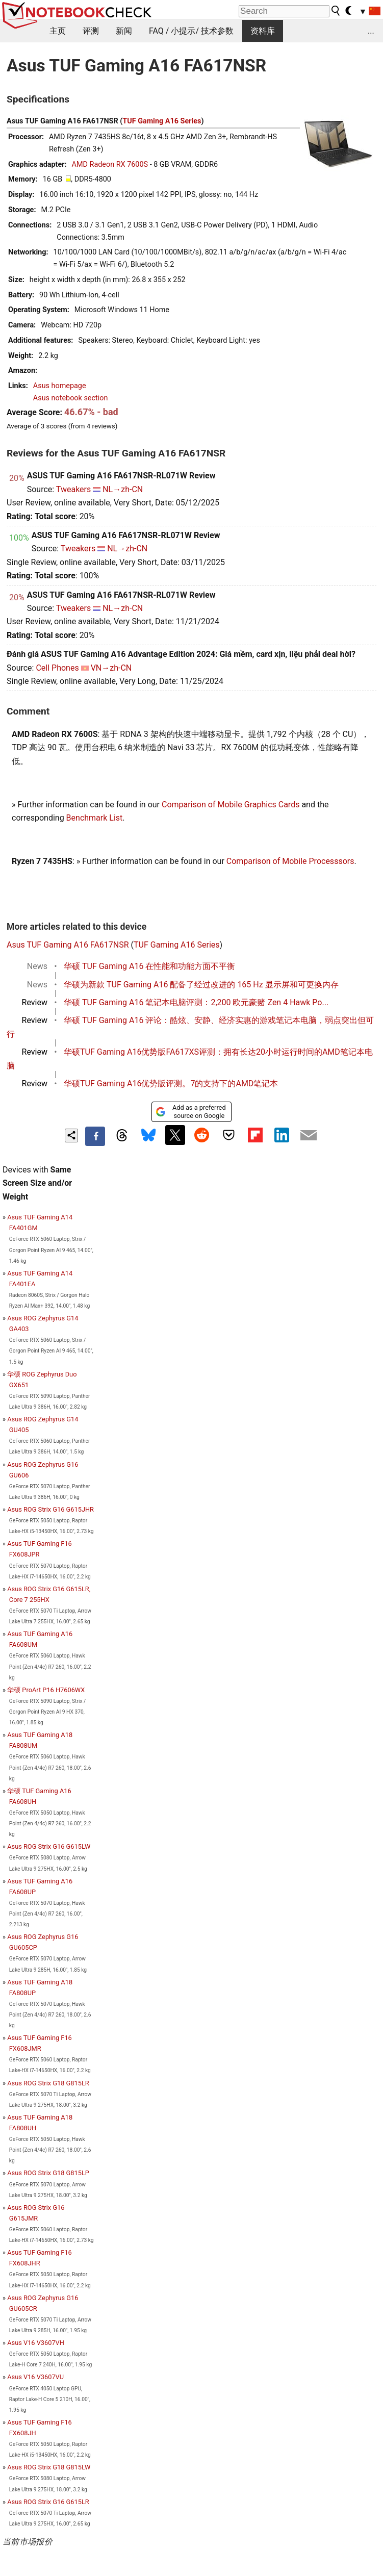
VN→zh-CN (111, 668)
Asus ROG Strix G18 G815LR (48, 2083)
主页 (57, 31)
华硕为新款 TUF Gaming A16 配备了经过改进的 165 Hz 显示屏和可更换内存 (201, 984)
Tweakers (73, 489)
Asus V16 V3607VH (35, 2343)
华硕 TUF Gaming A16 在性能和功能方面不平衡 (149, 966)
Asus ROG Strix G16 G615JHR (50, 1509)
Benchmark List (94, 818)
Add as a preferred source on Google (190, 1111)
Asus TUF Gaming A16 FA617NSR (68, 945)
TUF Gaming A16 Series (161, 121)
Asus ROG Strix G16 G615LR (48, 2502)
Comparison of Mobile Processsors (290, 861)
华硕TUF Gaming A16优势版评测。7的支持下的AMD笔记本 (171, 1083)
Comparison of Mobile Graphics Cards (230, 804)
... (371, 31)
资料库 (262, 31)
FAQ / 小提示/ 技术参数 (191, 31)
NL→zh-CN (123, 489)
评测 (91, 31)
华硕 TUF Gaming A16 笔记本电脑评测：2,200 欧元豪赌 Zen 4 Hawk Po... (196, 1002)
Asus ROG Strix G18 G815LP (48, 2173)
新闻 (124, 31)
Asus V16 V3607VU (35, 2377)
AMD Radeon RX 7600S (110, 164)
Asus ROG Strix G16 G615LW (48, 1846)
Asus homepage (59, 385)
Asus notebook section (70, 398)
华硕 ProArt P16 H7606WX (46, 1690)
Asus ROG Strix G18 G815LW (48, 2467)
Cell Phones (57, 668)
